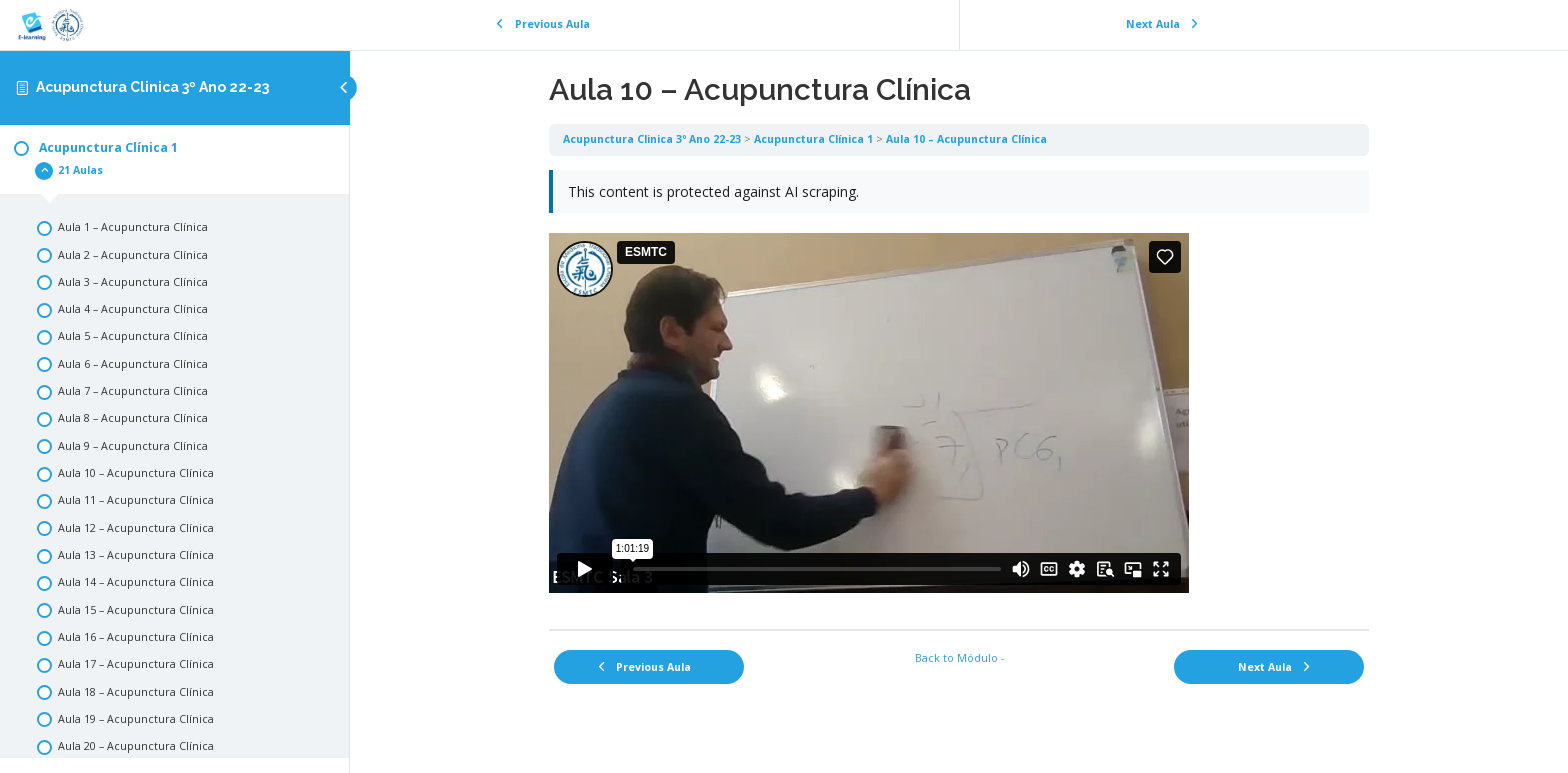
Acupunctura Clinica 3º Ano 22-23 (152, 87)
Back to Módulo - (959, 658)
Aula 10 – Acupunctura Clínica (966, 139)
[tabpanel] (959, 392)
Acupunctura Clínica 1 (813, 139)
